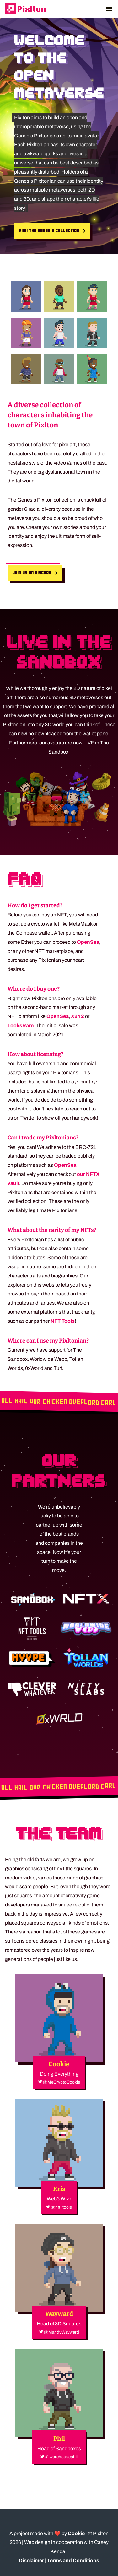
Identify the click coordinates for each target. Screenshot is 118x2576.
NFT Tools (63, 1321)
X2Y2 (77, 1016)
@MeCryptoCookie (59, 2082)
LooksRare (21, 1025)
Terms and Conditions (73, 2560)
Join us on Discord (32, 573)
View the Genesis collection (49, 230)
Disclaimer (31, 2560)
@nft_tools (59, 2207)
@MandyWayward (59, 2332)
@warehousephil (59, 2457)
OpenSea (88, 942)
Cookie (76, 2533)
